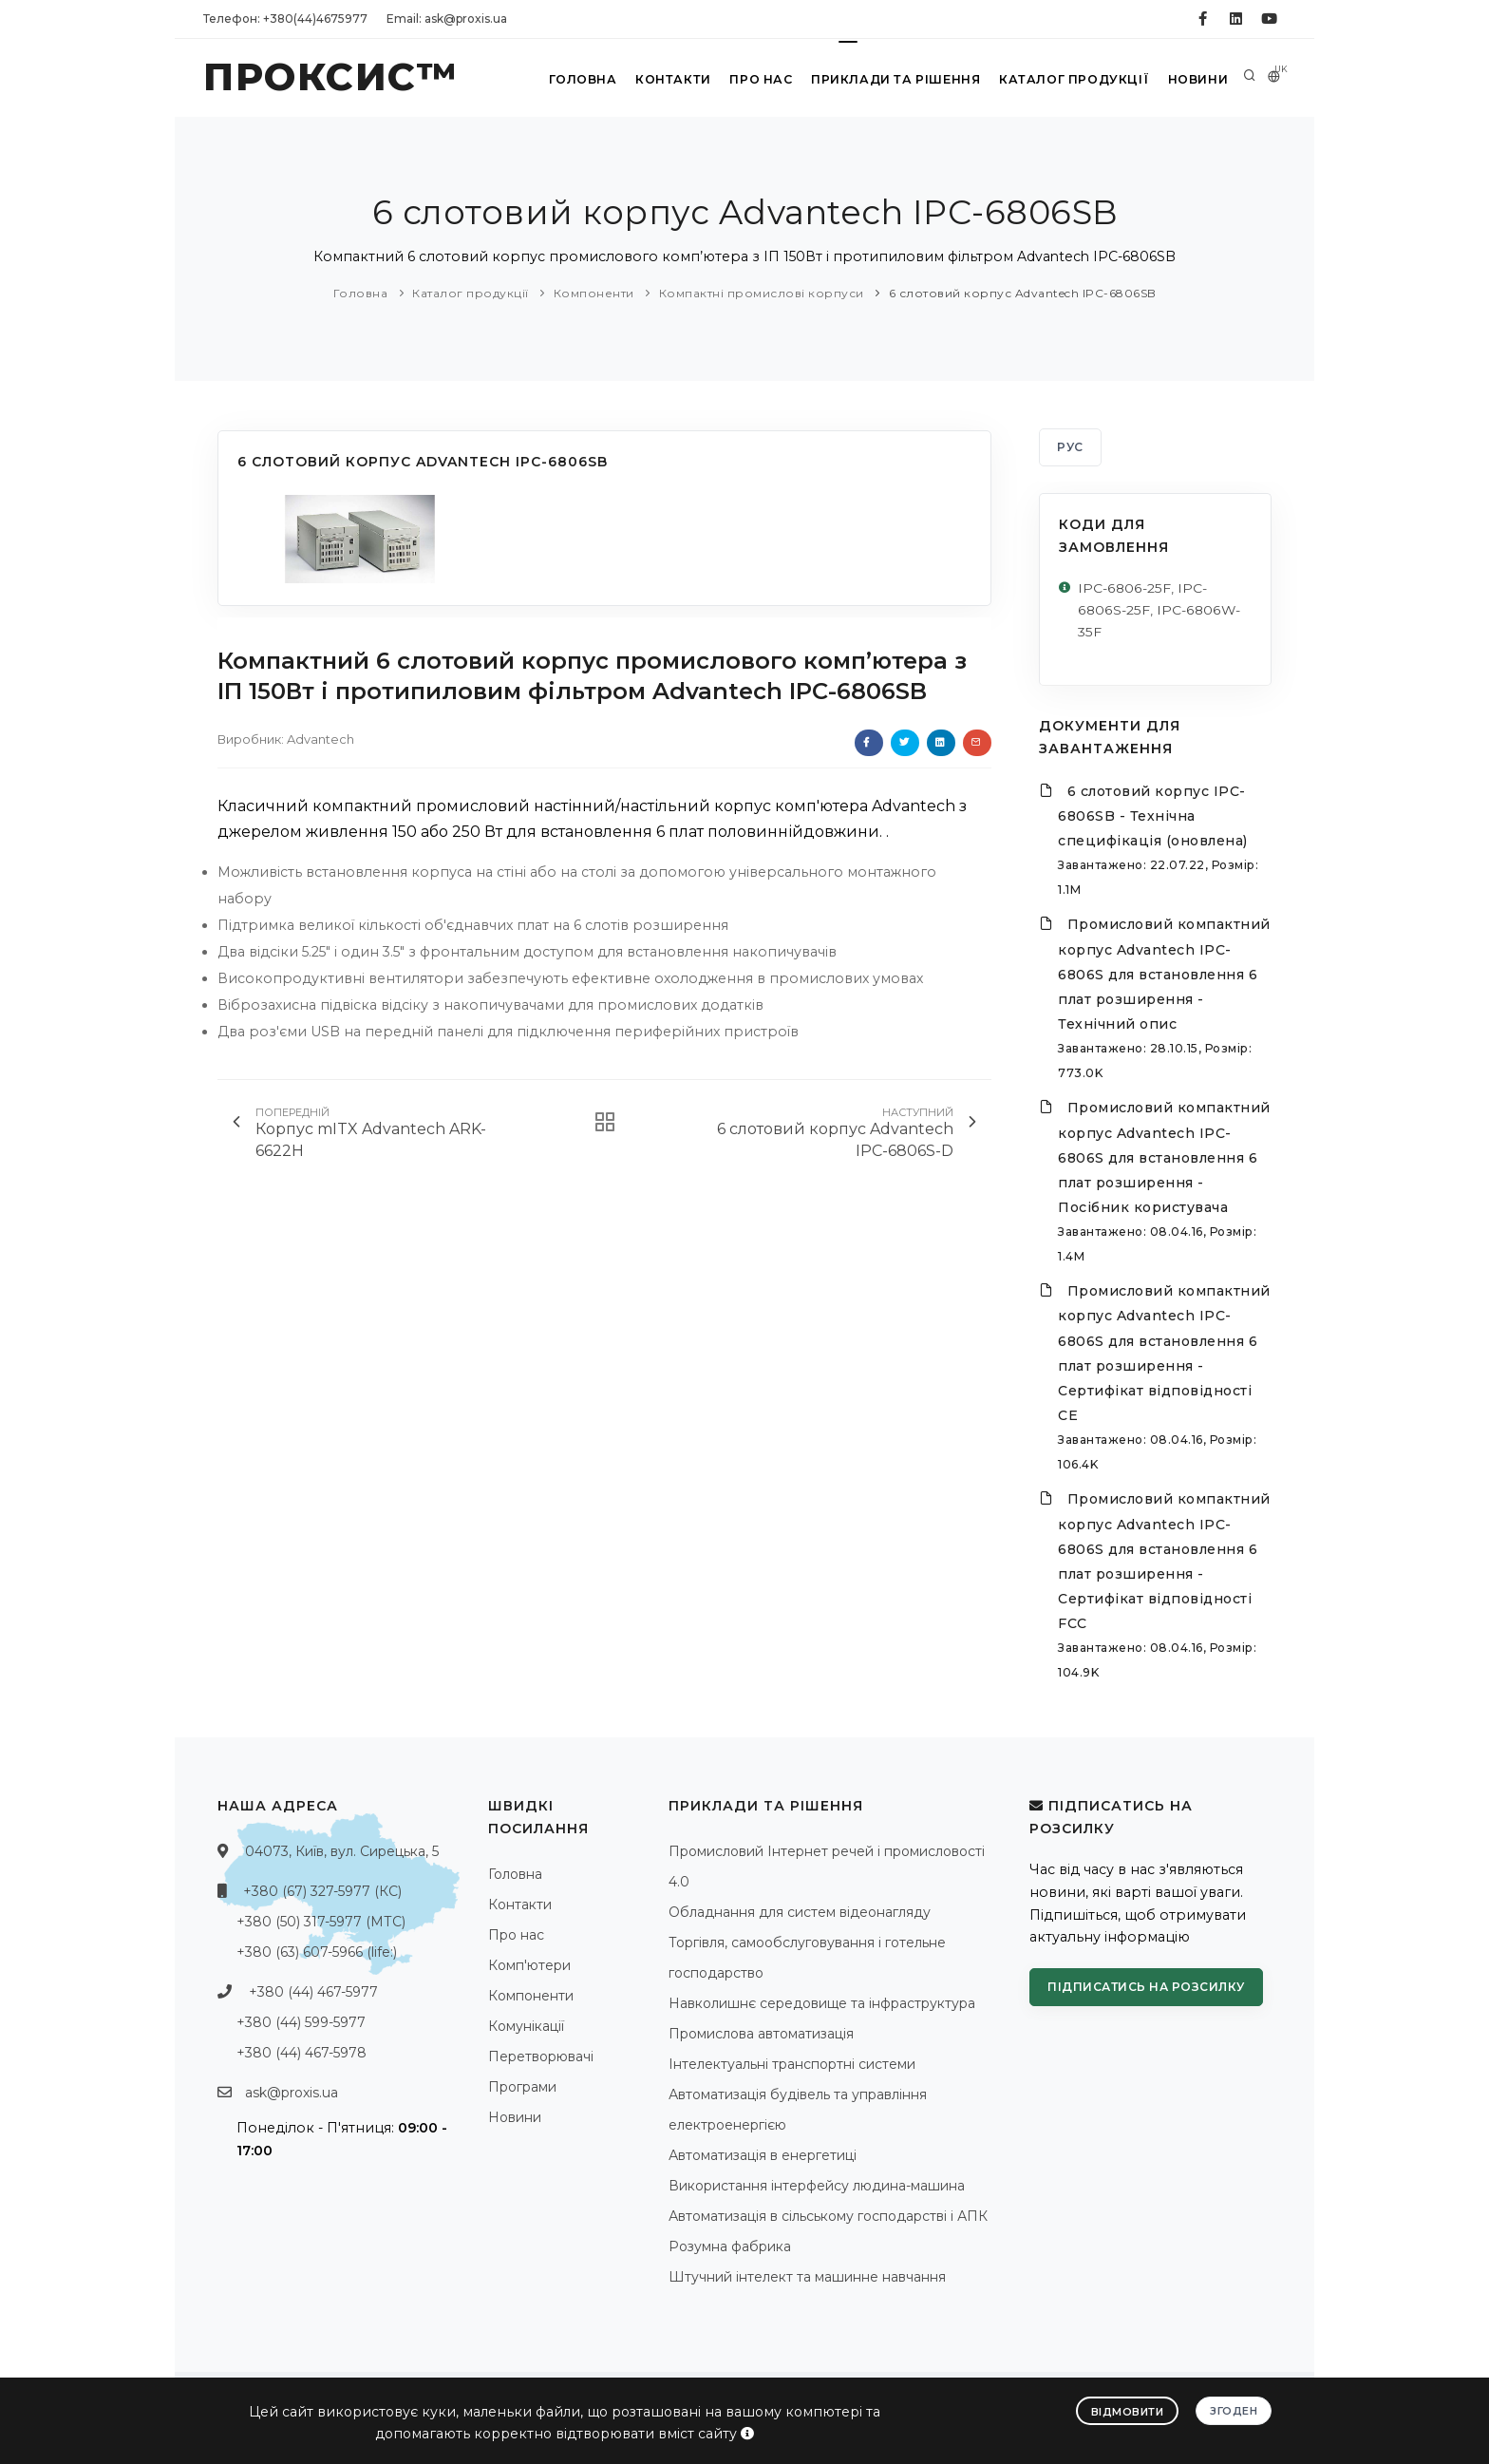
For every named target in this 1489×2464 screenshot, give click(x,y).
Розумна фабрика (730, 2247)
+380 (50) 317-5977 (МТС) (320, 1922)
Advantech (320, 739)
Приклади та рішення (893, 79)
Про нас (757, 79)
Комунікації (526, 2027)
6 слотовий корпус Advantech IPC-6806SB (1023, 293)
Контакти (667, 79)
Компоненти (594, 293)
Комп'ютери (529, 1966)
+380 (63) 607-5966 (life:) (316, 1953)
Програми (522, 2087)
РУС (1070, 447)
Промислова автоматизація (761, 2034)
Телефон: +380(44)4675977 (285, 18)
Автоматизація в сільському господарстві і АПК (828, 2217)
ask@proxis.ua (291, 2093)
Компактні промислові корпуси (761, 293)
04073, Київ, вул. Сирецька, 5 (342, 1852)
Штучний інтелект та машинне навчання (807, 2277)
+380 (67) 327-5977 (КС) (322, 1892)
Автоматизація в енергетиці (763, 2156)
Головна (575, 79)
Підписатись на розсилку (1146, 1988)
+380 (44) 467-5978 (301, 2053)
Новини (1195, 79)
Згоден (1233, 2410)
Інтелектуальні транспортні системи (792, 2065)
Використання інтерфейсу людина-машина (817, 2186)
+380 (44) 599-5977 (301, 2023)
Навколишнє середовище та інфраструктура (822, 2004)
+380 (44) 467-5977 (313, 1992)
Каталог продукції (1070, 79)
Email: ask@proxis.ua (446, 18)
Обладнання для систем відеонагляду (800, 1913)
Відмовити (1127, 2410)
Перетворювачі (541, 2057)
